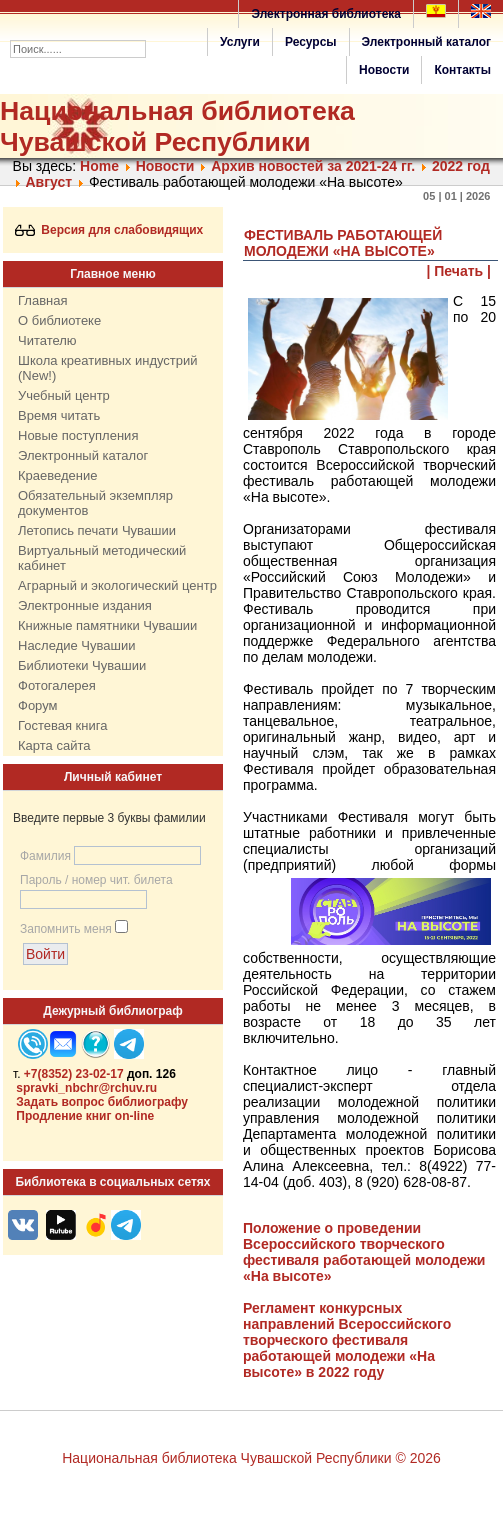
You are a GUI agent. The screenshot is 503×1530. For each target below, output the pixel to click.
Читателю (47, 340)
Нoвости (165, 166)
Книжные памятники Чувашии (107, 625)
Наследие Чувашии (76, 645)
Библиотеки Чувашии (82, 665)
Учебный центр (64, 395)
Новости (384, 70)
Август (48, 182)
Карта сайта (54, 745)
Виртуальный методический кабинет (102, 558)
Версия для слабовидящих (109, 230)
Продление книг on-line (85, 1116)
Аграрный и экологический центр (117, 585)
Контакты (462, 70)
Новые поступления (78, 435)
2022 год (461, 166)
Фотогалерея (57, 685)
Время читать (59, 415)
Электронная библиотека (326, 14)
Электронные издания (85, 605)
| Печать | (459, 271)
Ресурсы (311, 42)
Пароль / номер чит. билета (96, 880)
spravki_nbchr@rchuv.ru (86, 1088)
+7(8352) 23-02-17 (74, 1074)
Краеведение (57, 475)
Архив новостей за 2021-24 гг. (313, 166)
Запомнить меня (66, 929)
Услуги (240, 42)
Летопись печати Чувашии (97, 530)
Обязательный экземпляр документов (95, 503)
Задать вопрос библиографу (102, 1102)
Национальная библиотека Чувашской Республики (177, 126)
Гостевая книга (62, 725)
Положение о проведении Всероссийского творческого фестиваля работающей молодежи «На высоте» (364, 1252)
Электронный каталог (426, 42)
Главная (42, 300)
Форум (38, 705)
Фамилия (45, 856)
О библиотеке (59, 320)
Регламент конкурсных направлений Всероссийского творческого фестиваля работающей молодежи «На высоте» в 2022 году (347, 1340)
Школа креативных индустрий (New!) (108, 368)
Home (99, 166)
